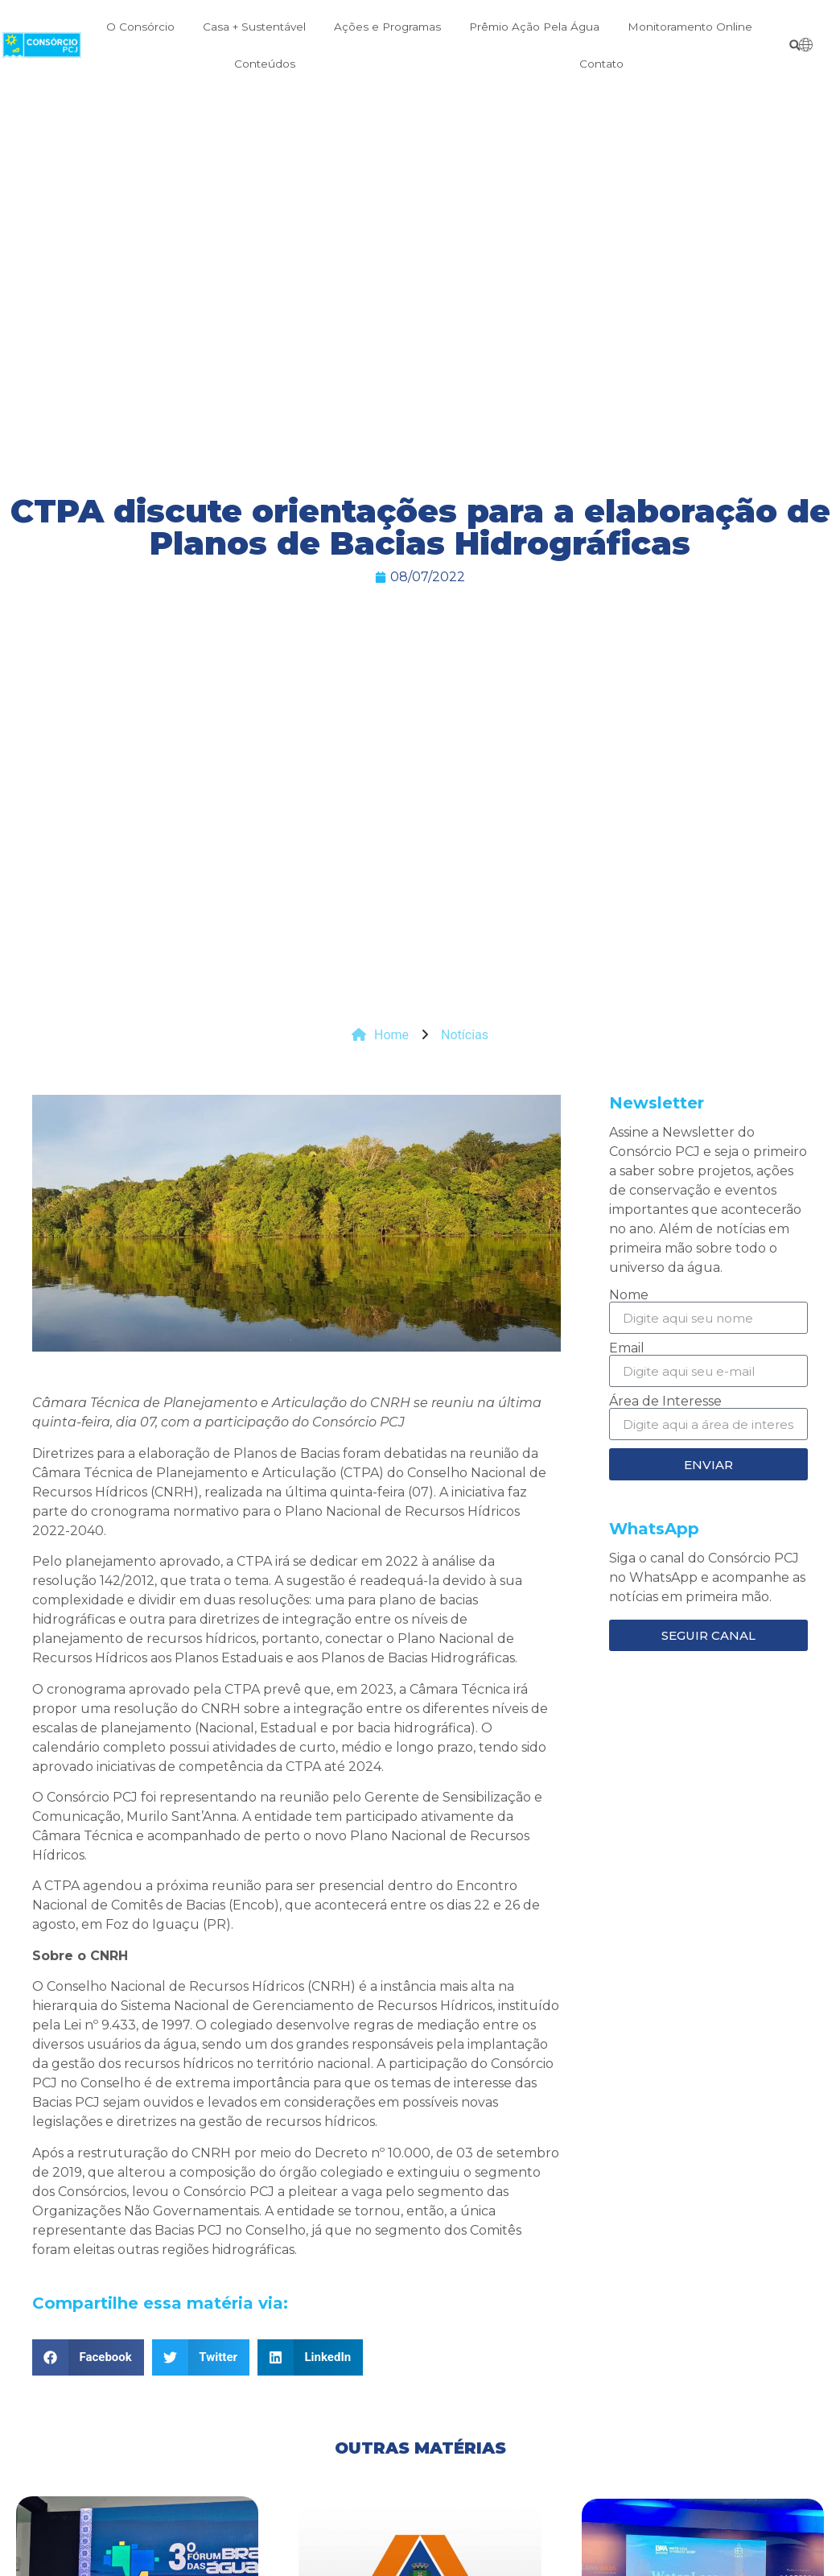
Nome (629, 1295)
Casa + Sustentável (254, 26)
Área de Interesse (665, 1401)
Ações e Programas (387, 26)
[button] (794, 45)
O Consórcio (140, 26)
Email (626, 1348)
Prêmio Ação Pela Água (534, 26)
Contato (601, 63)
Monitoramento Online (690, 26)
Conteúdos (264, 63)
